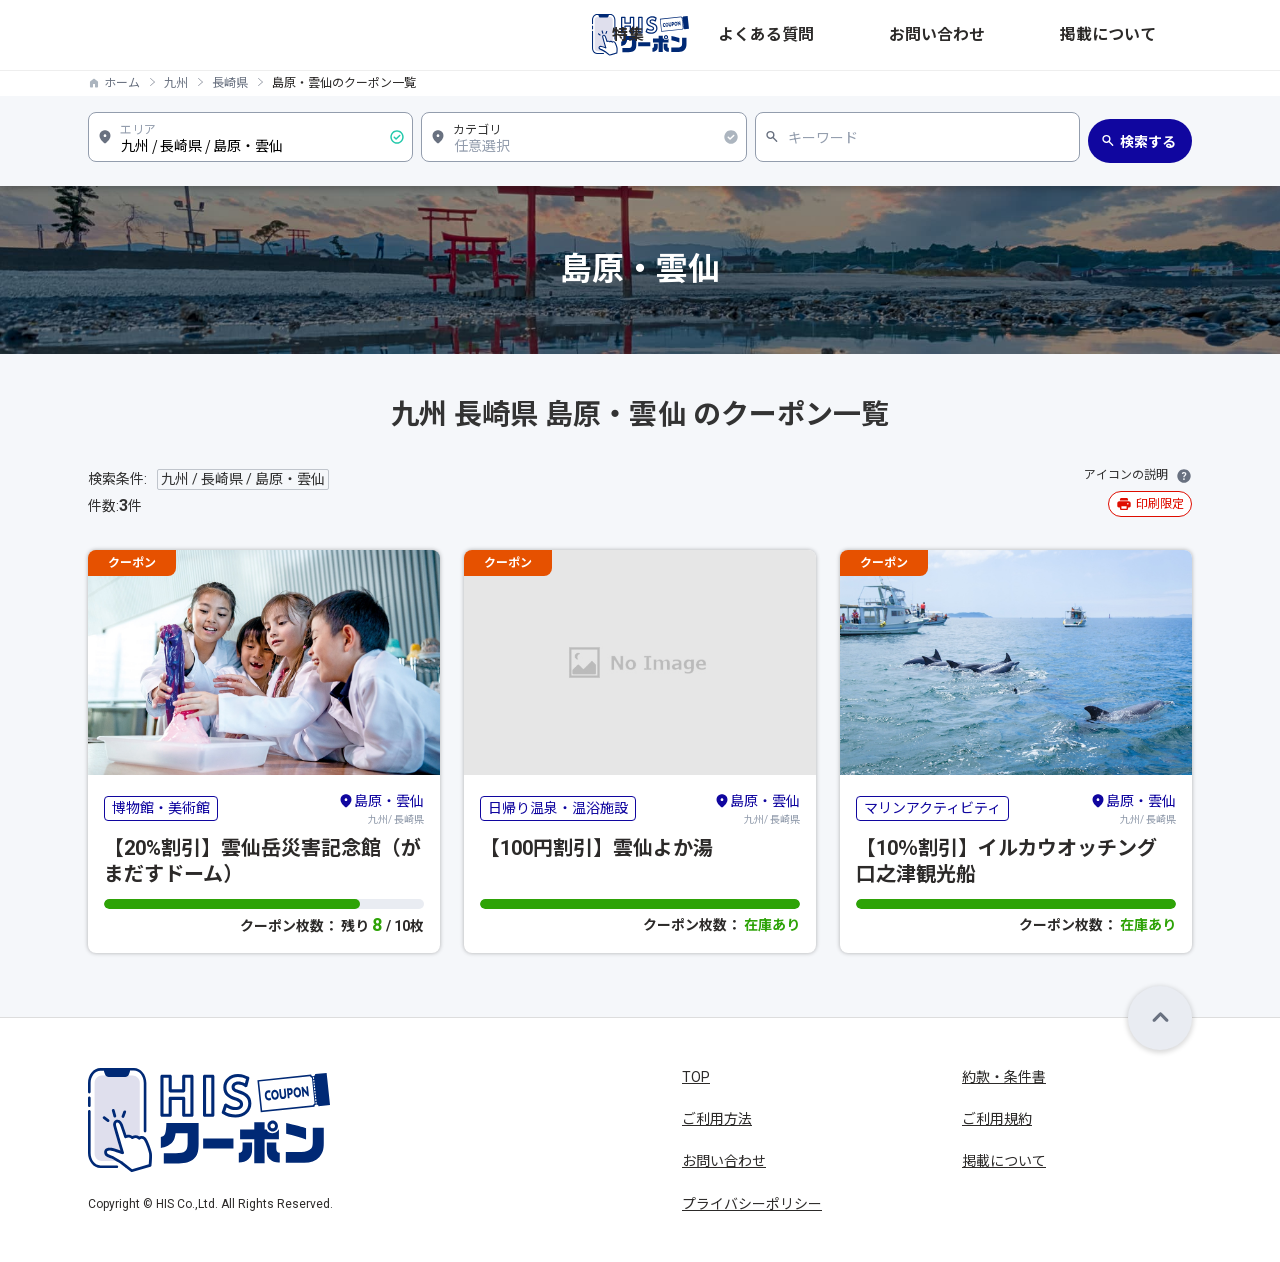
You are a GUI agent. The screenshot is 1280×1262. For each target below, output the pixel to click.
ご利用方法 (717, 1119)
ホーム (122, 83)
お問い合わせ (1042, 35)
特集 (854, 35)
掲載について (1150, 35)
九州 (176, 83)
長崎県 (230, 83)
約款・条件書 (1004, 1077)
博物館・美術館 (161, 808)
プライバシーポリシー (752, 1204)
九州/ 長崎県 (381, 808)
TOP (696, 1077)
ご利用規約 (997, 1119)
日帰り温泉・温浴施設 (558, 808)
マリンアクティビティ (932, 808)
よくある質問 (934, 35)
